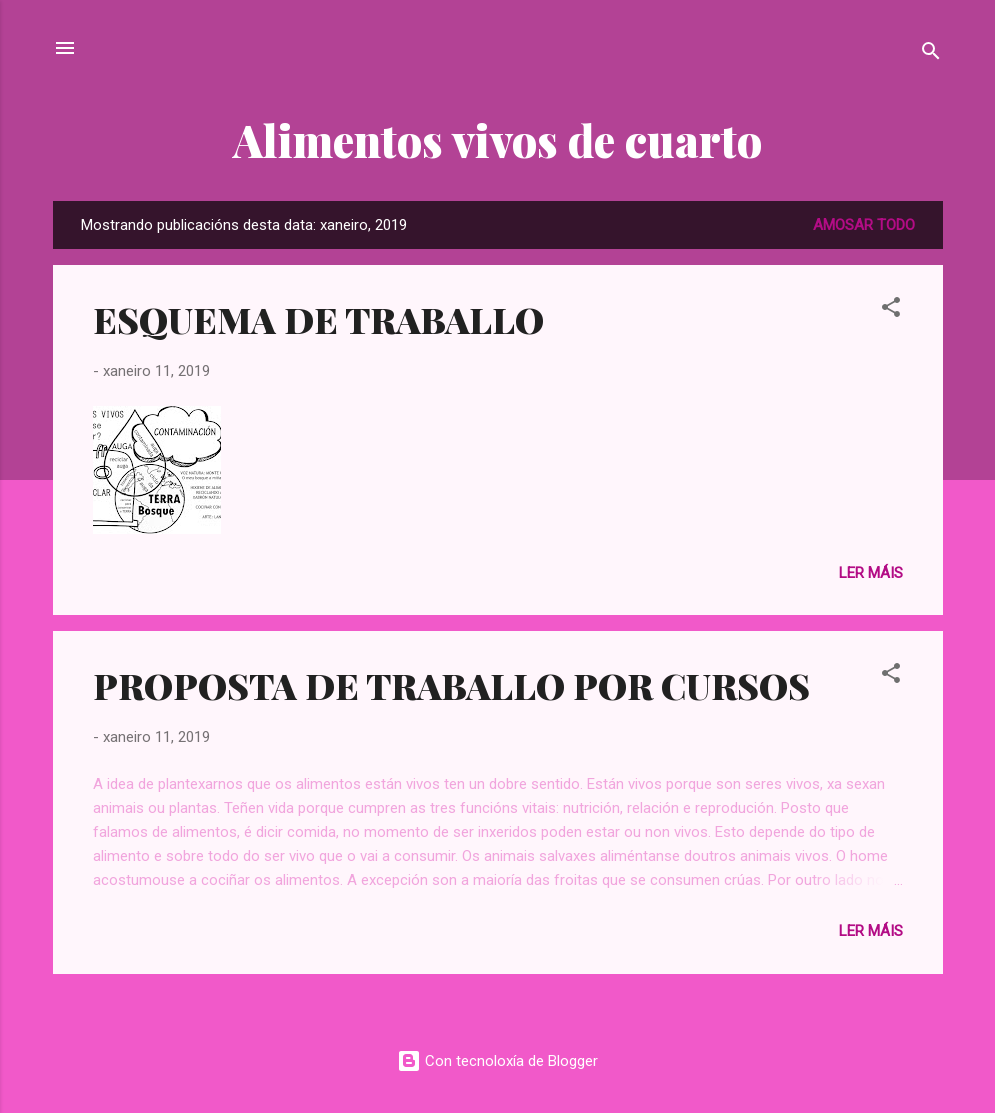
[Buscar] (931, 54)
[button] (891, 310)
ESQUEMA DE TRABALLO (318, 319)
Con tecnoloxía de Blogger (497, 1061)
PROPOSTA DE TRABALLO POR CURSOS (451, 685)
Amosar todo (864, 225)
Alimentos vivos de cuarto (497, 139)
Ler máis (871, 573)
